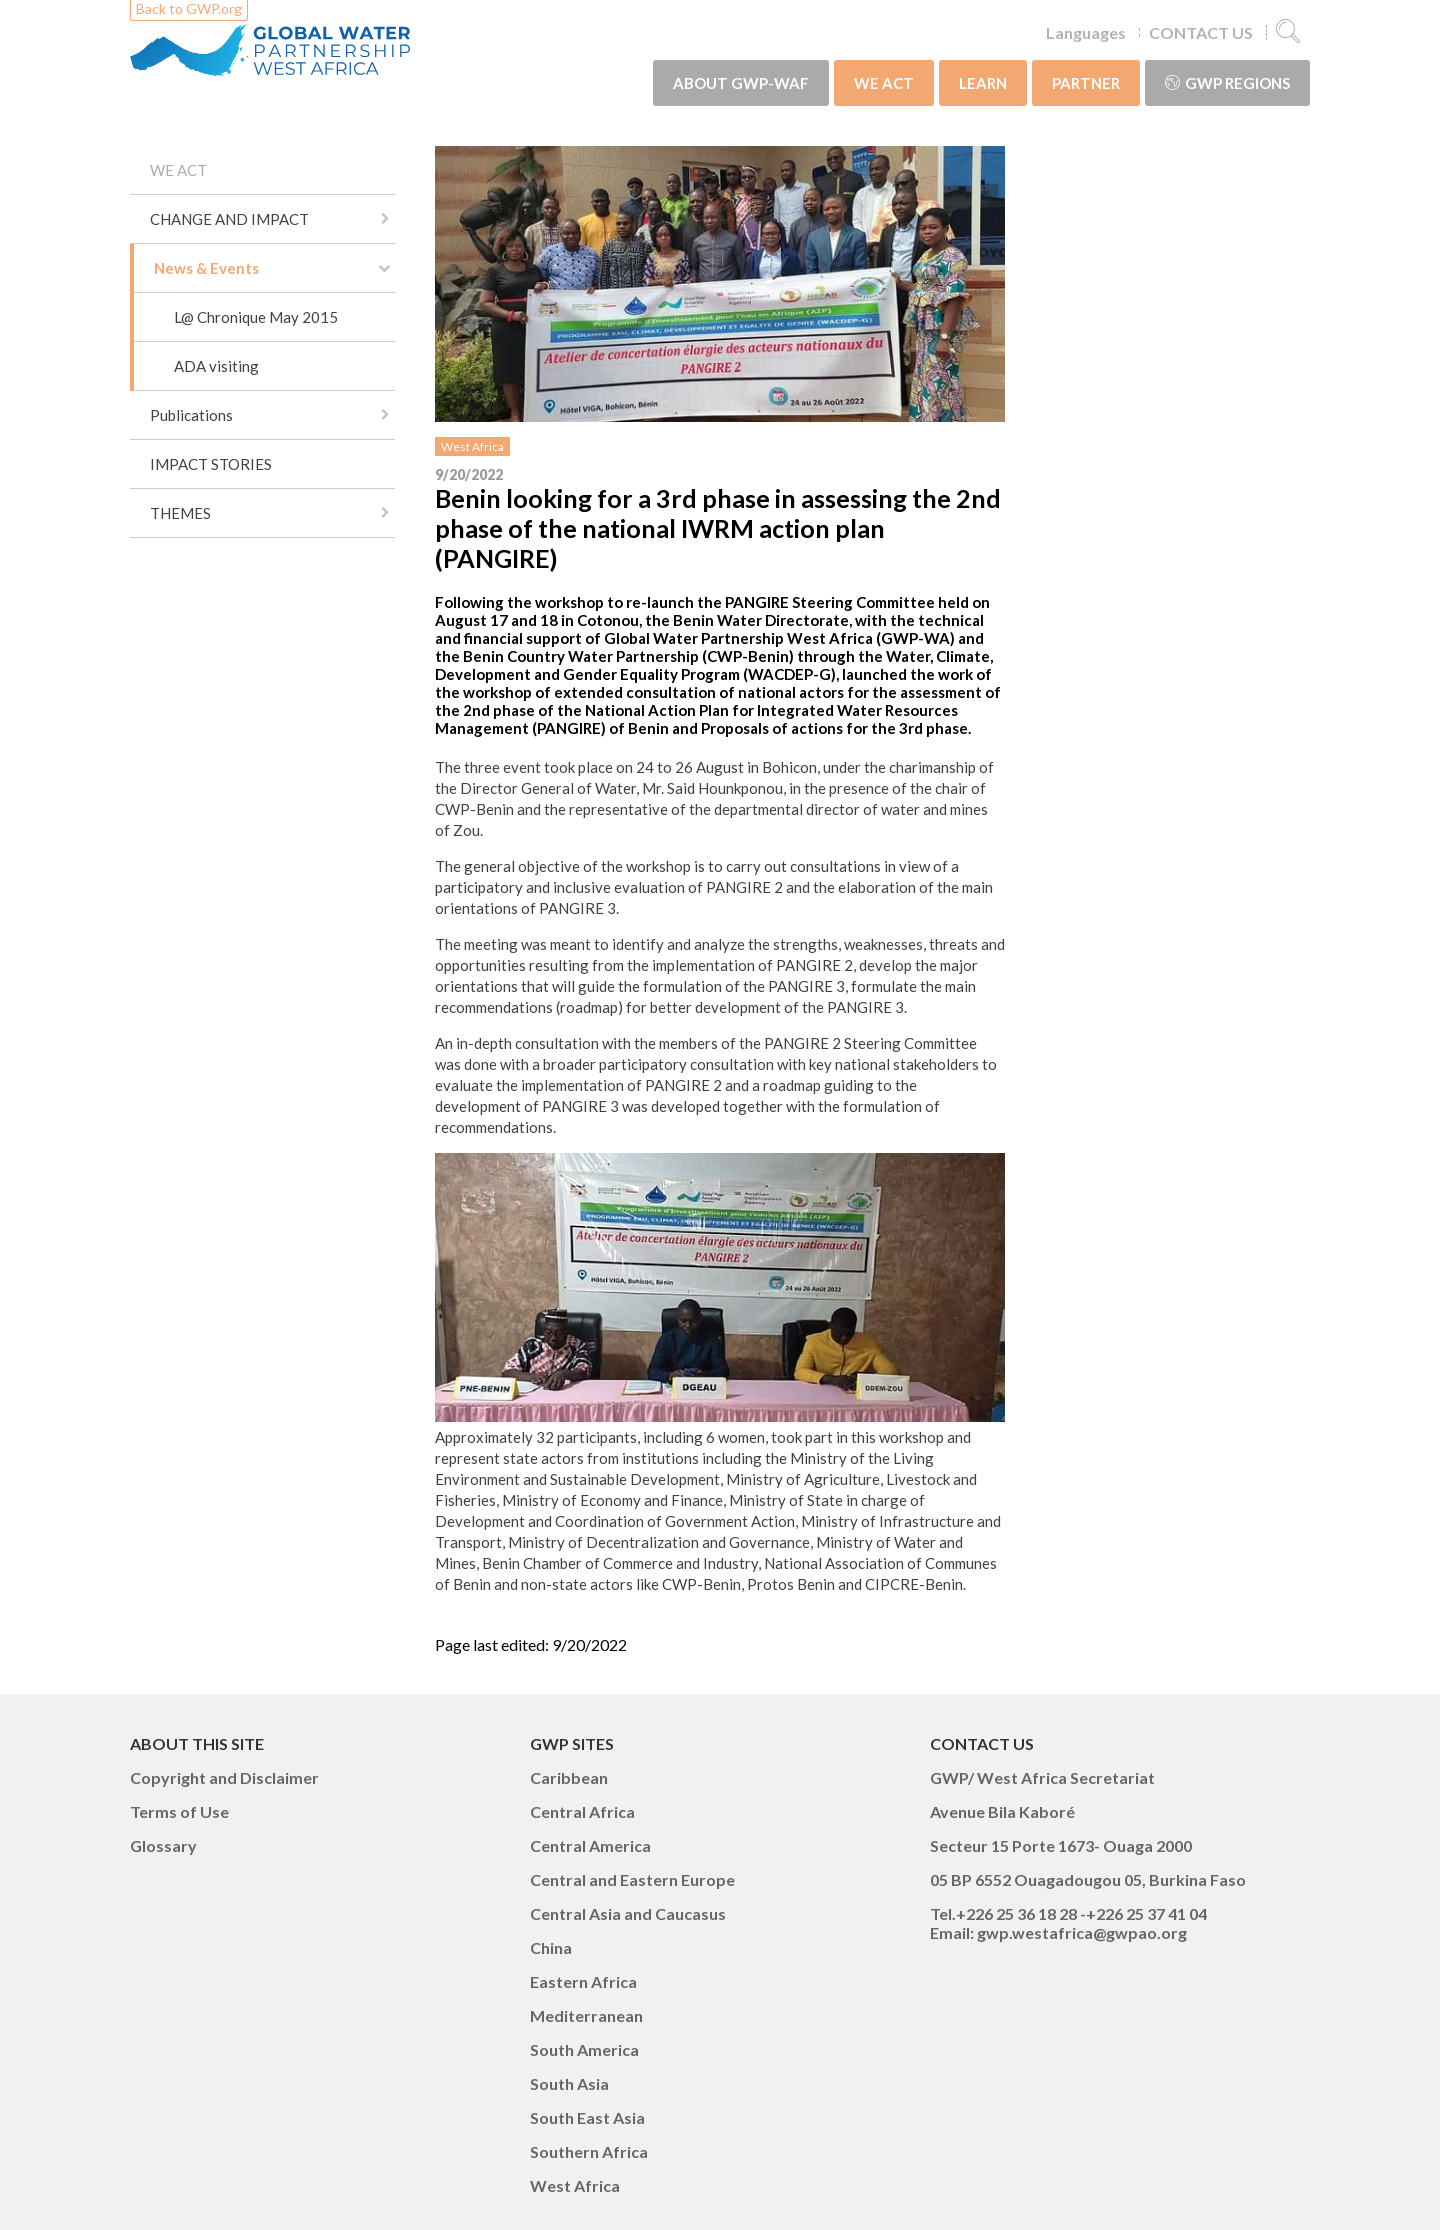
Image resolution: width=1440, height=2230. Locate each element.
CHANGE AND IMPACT (229, 219)
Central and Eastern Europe (632, 1879)
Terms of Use (179, 1811)
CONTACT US (1201, 32)
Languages (1086, 32)
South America (584, 2049)
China (551, 1947)
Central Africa (582, 1811)
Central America (590, 1845)
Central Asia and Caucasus (628, 1913)
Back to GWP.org (189, 8)
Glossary (163, 1845)
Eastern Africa (583, 1981)
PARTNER (1086, 83)
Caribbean (569, 1777)
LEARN (983, 83)
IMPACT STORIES (211, 464)
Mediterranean (586, 2015)
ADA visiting (216, 366)
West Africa (472, 446)
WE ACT (884, 83)
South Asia (569, 2083)
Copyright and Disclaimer (224, 1777)
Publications (191, 415)
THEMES (180, 513)
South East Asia (587, 2117)
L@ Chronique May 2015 (256, 317)
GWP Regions (1227, 83)
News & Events (206, 268)
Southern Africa (589, 2151)
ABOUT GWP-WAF (741, 83)
